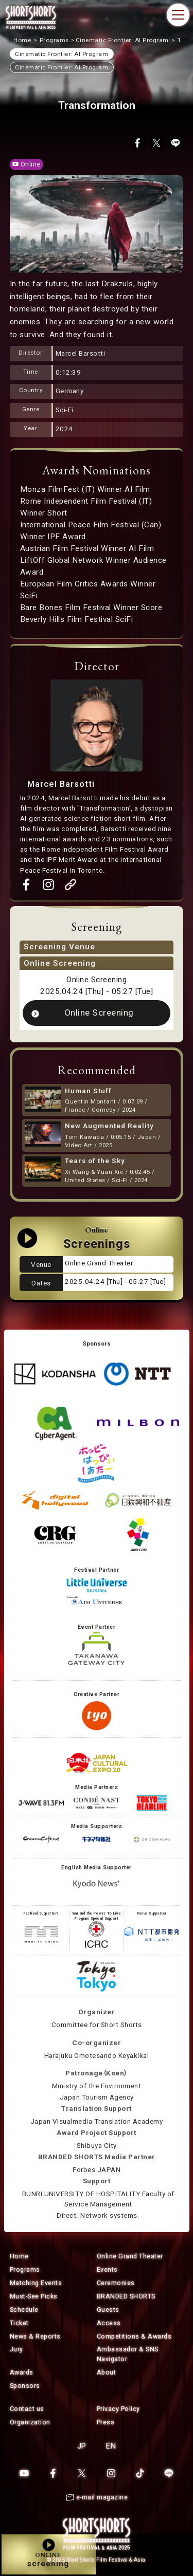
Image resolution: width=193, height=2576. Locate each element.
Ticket (19, 2323)
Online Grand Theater (130, 2256)
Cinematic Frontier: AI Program (61, 67)
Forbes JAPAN (96, 2170)
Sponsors (25, 2385)
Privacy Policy (118, 2409)
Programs (25, 2269)
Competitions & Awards (134, 2336)
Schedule (24, 2309)
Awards (21, 2372)
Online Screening (99, 1012)
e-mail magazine (102, 2497)
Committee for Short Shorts (96, 2025)
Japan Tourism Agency (97, 2097)
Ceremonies (116, 2283)
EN (111, 2446)
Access (109, 2323)
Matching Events (36, 2283)
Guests (108, 2309)
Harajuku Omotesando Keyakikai (96, 2055)
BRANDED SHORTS (126, 2296)
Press (106, 2422)
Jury (16, 2349)
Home (19, 2256)
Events (107, 2269)
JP (81, 2446)
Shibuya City (97, 2145)
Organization (30, 2422)
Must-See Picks (34, 2296)
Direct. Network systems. (98, 2215)
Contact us (27, 2409)
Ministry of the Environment (97, 2086)
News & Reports (35, 2336)
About (106, 2372)
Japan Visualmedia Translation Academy (96, 2121)
